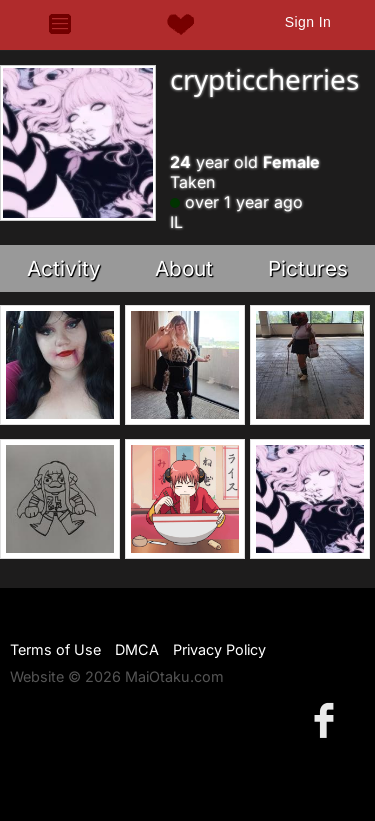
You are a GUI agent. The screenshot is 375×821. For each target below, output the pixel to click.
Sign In (308, 22)
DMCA (137, 649)
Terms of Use (55, 649)
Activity (64, 268)
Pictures (308, 268)
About (184, 268)
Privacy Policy (219, 649)
